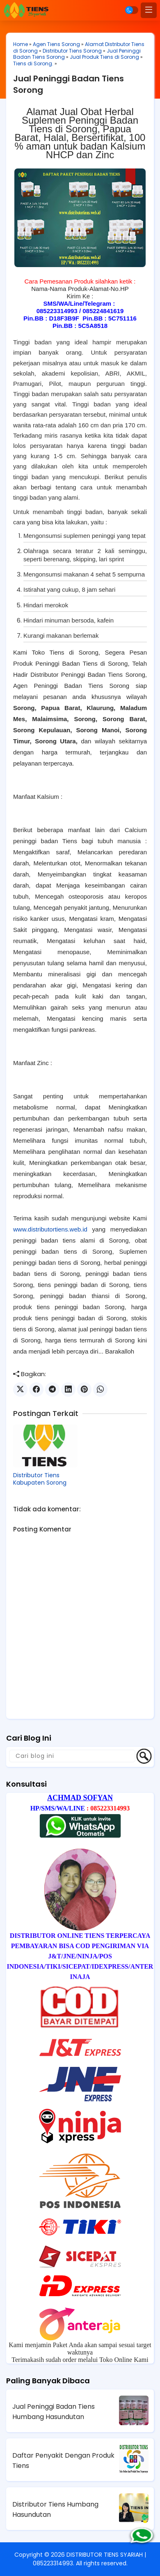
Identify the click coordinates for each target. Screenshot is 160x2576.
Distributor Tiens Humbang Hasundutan (55, 2509)
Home (20, 44)
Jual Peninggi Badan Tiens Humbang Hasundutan (53, 2411)
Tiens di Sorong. (33, 63)
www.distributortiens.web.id (50, 1229)
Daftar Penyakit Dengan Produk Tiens (63, 2460)
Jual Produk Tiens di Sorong (104, 56)
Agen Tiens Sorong (56, 44)
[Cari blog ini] (72, 1756)
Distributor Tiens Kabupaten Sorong (39, 1478)
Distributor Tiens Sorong (72, 50)
